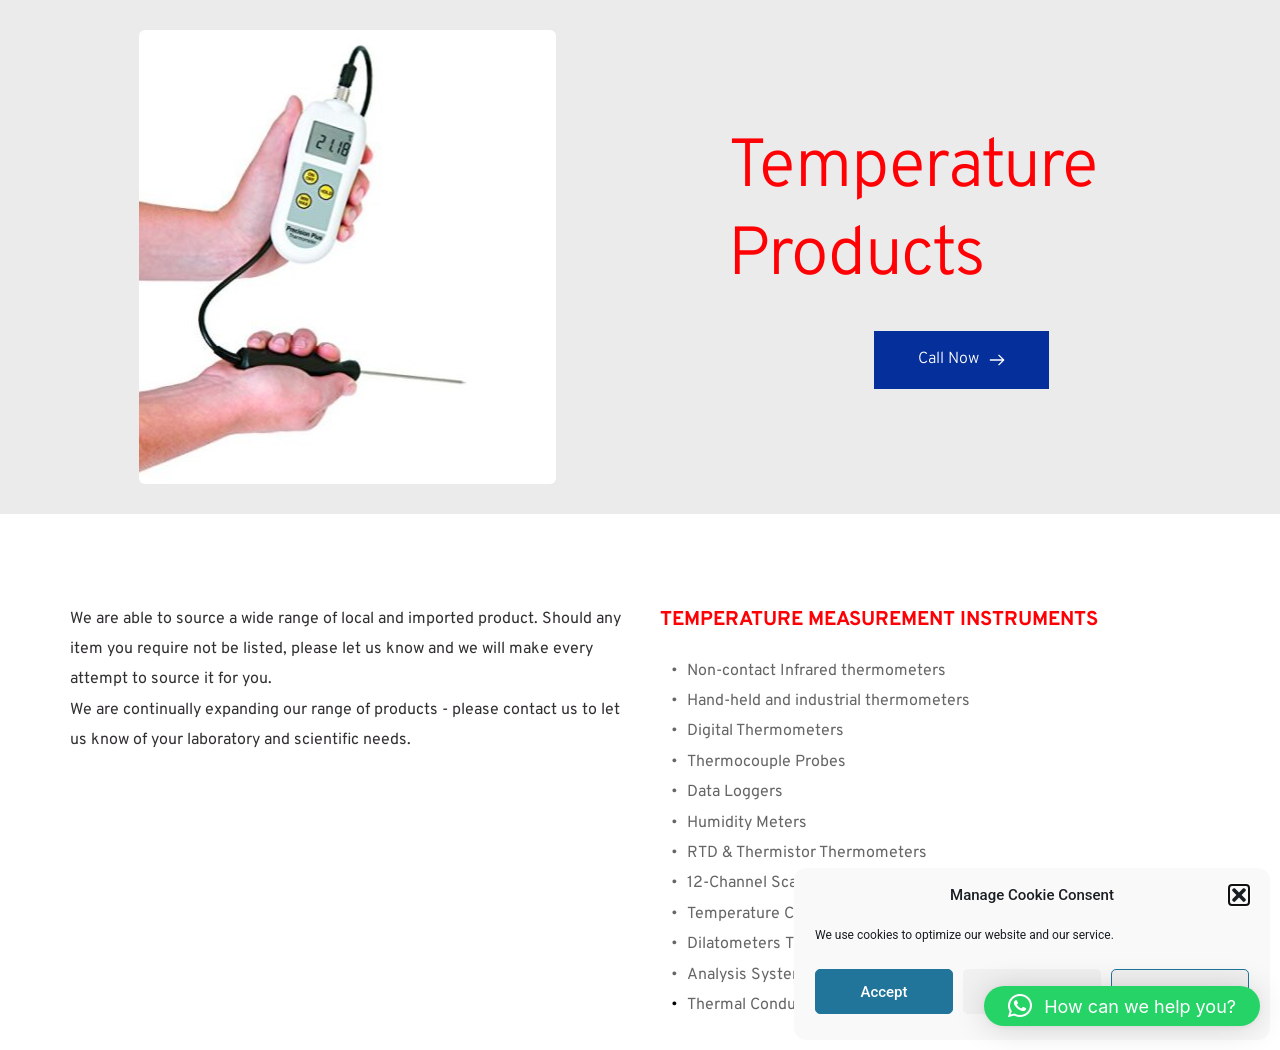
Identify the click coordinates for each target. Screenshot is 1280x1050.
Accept (883, 992)
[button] (1239, 895)
